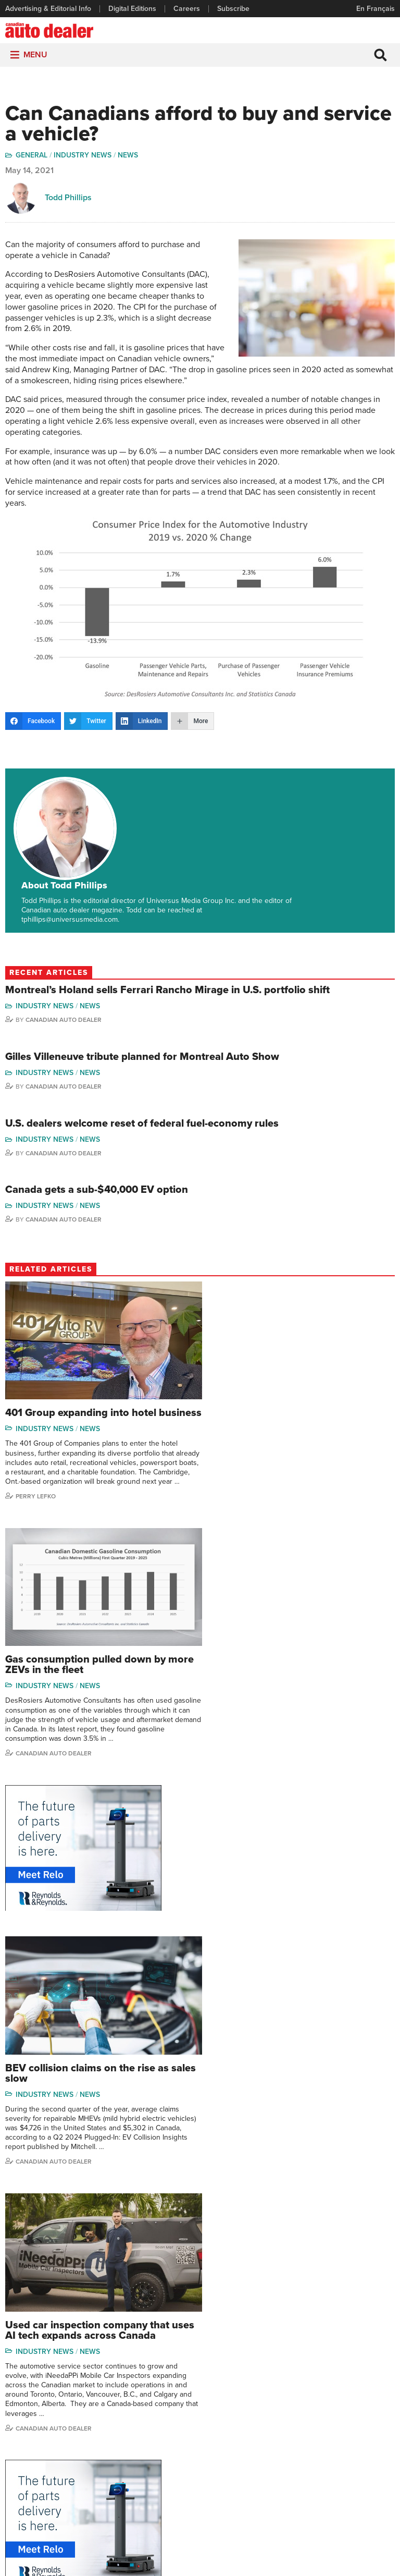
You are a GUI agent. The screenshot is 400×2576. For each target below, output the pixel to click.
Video (213, 2436)
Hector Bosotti (295, 2436)
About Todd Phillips (158, 782)
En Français (375, 8)
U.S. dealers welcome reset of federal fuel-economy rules (142, 1069)
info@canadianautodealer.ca (262, 2331)
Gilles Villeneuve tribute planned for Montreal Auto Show (142, 1003)
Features (153, 2404)
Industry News (82, 156)
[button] (35, 55)
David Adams (293, 2388)
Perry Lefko (36, 1458)
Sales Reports (226, 2388)
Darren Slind (358, 2483)
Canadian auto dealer (254, 1711)
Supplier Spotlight (232, 2420)
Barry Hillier (290, 2483)
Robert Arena (293, 2404)
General (31, 156)
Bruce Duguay (295, 2468)
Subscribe (233, 9)
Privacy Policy (200, 2549)
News (128, 156)
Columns (153, 2388)
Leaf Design (268, 2562)
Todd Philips (357, 2436)
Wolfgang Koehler (366, 2388)
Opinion (151, 2452)
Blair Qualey (357, 2452)
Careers (186, 9)
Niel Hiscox (290, 2499)
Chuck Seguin (360, 2468)
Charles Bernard (298, 2420)
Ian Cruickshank (297, 2452)
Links (13, 2420)
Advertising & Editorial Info (48, 9)
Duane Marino (360, 2420)
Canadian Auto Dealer (64, 966)
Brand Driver (224, 2404)
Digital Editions (132, 9)
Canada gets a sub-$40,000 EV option (96, 1136)
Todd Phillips (68, 198)
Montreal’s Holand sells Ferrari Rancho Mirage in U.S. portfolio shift (167, 936)
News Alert (156, 2436)
